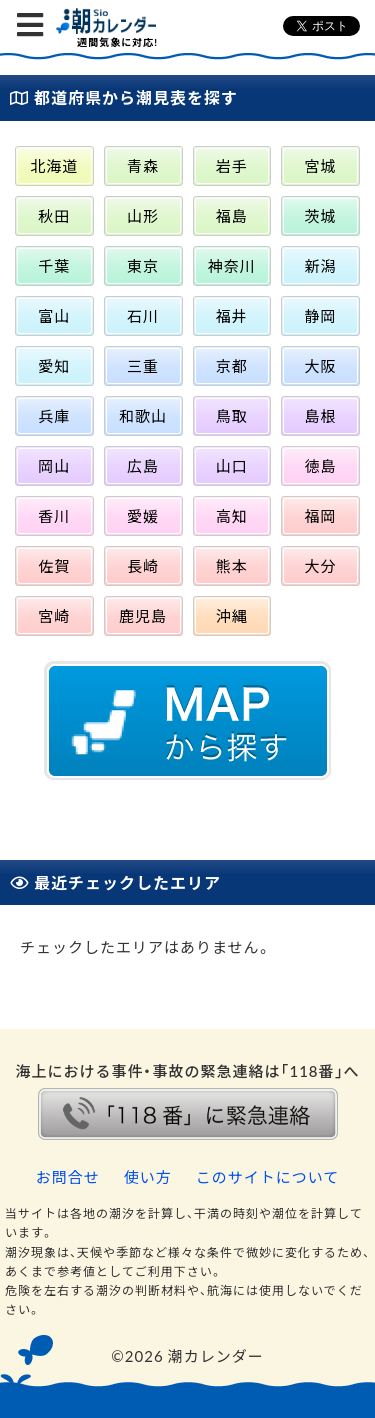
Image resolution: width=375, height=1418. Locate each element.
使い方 (148, 1177)
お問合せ (68, 1177)
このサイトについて (268, 1177)
